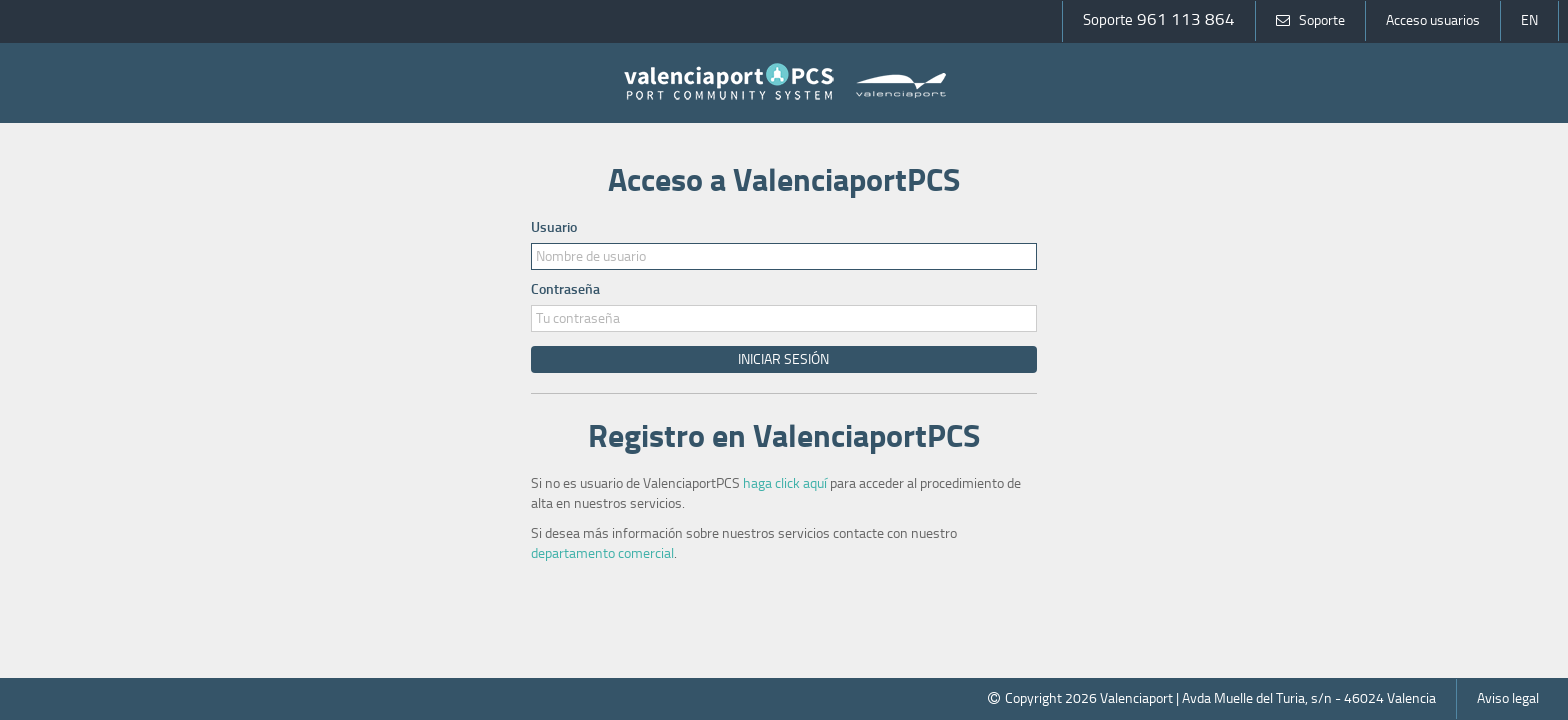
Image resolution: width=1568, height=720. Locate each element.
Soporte (1310, 20)
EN (1529, 20)
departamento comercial (602, 553)
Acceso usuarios (1433, 20)
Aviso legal (1508, 698)
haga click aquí (785, 483)
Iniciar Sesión (783, 359)
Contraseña (565, 289)
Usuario (554, 227)
